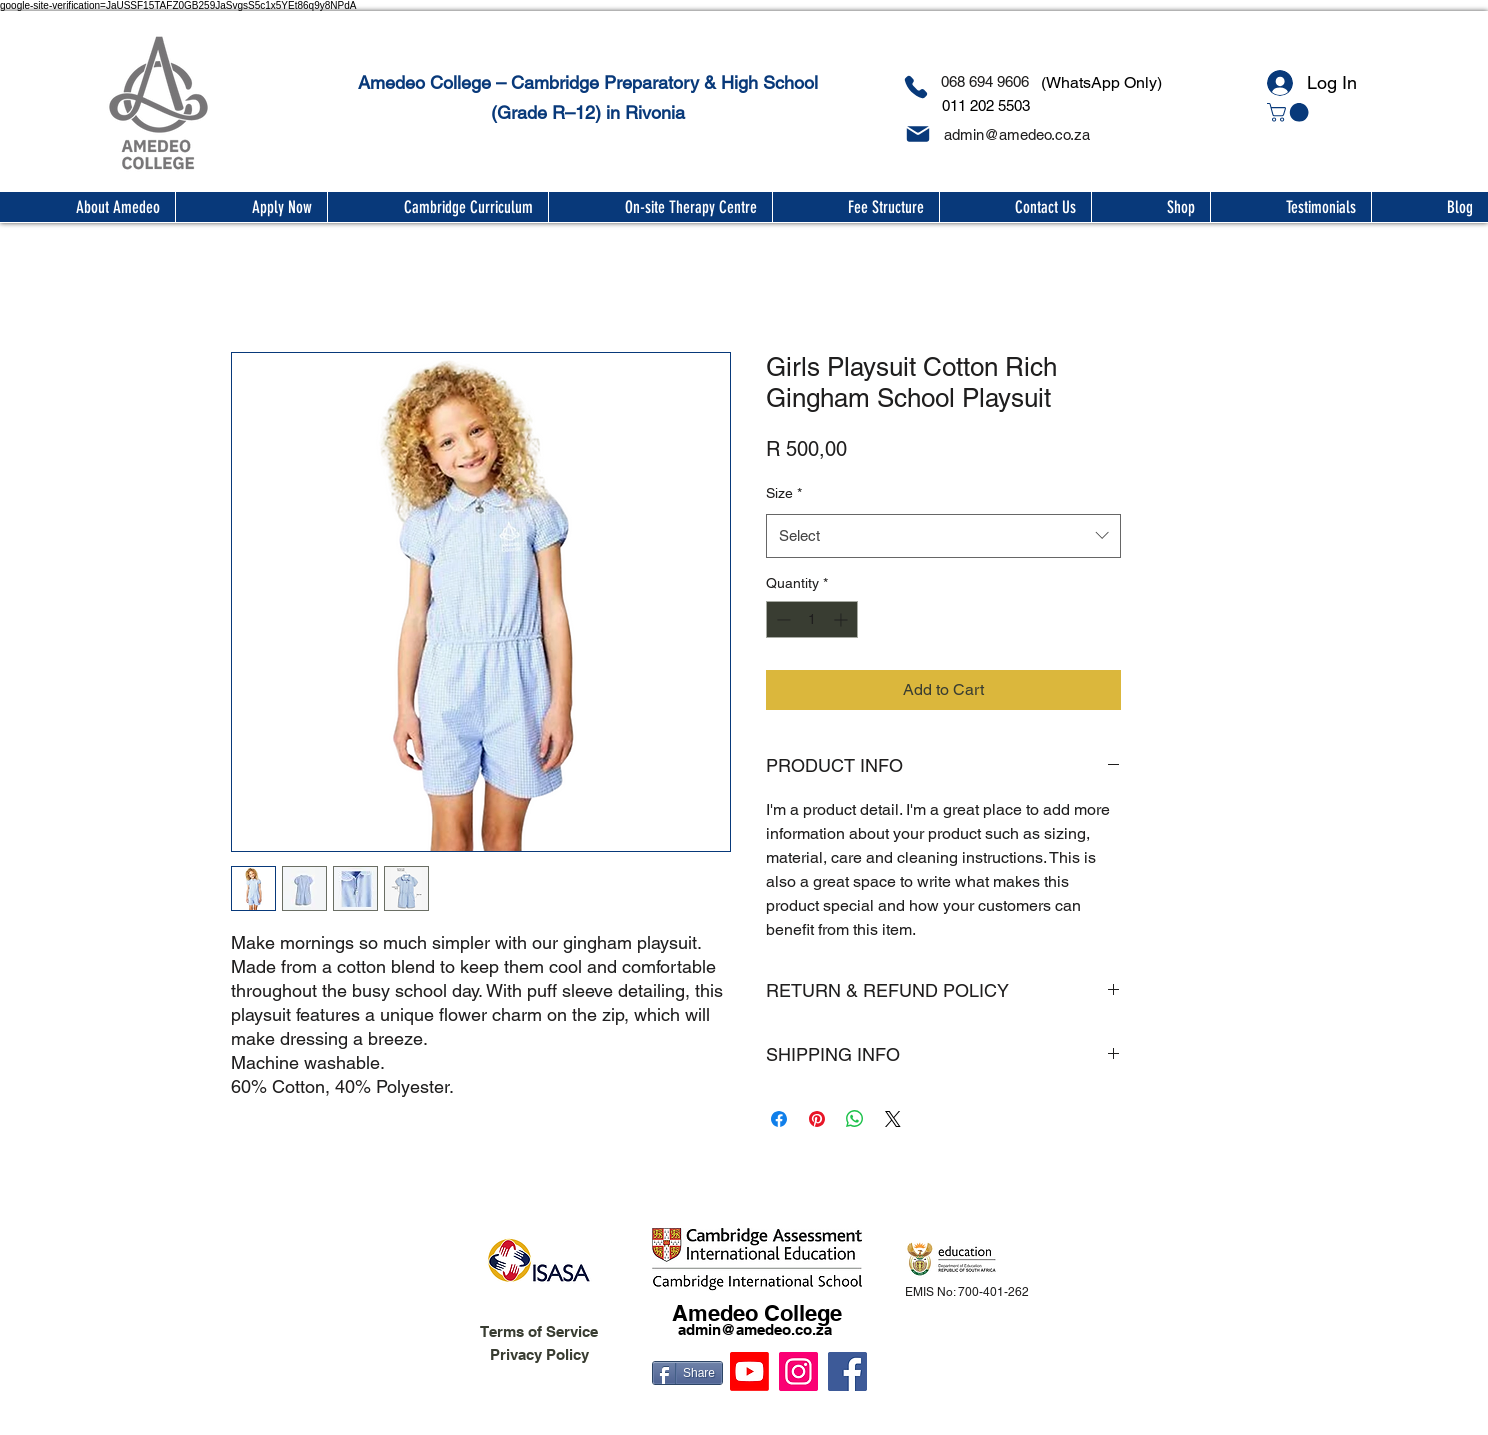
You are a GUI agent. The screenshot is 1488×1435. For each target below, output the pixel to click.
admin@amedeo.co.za (755, 1329)
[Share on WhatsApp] (855, 1119)
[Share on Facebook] (779, 1119)
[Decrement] (781, 619)
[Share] (687, 1373)
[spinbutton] (812, 619)
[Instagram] (798, 1371)
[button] (1290, 112)
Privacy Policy (539, 1354)
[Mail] (917, 134)
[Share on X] (893, 1119)
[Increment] (842, 619)
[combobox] (943, 536)
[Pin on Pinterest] (817, 1119)
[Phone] (915, 87)
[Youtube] (749, 1371)
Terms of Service (539, 1331)
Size (784, 493)
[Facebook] (847, 1371)
